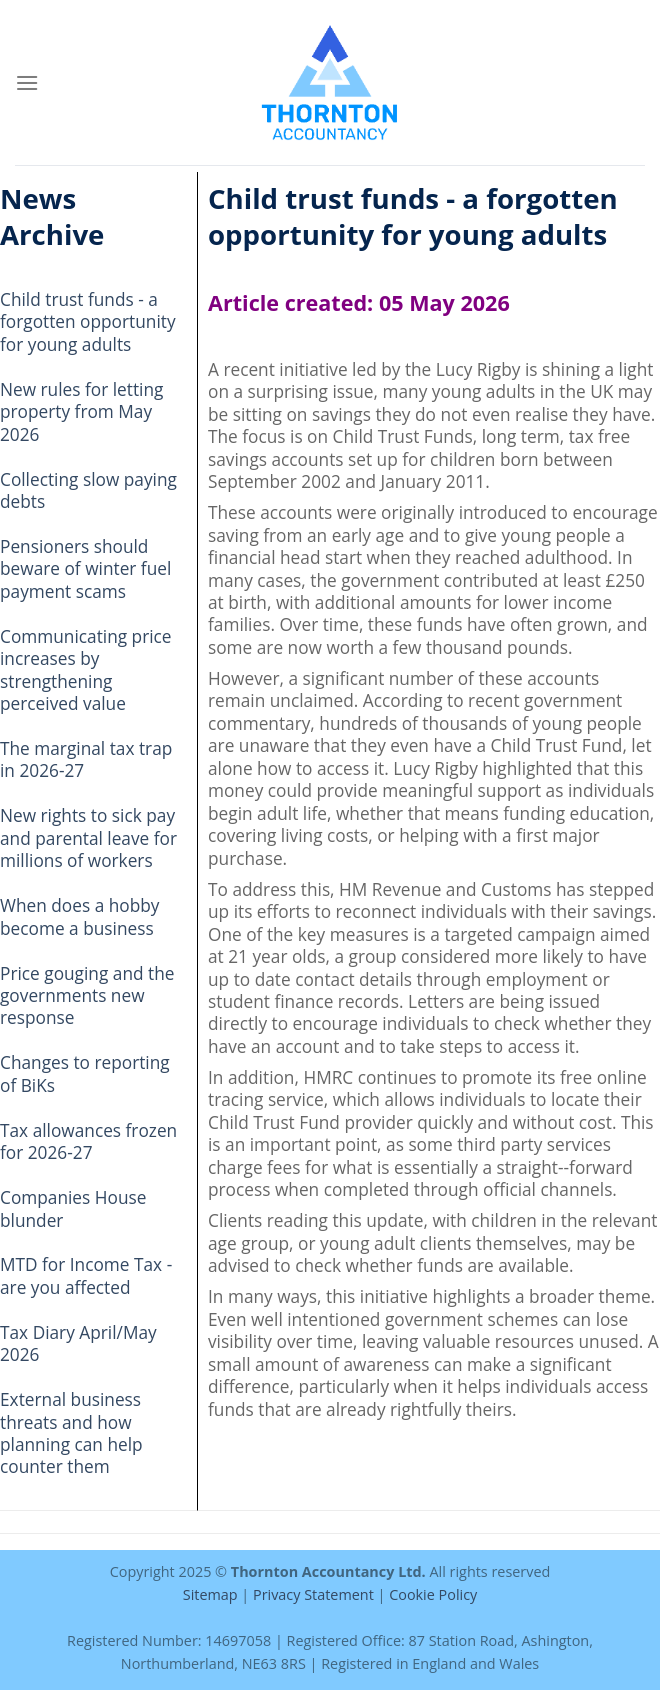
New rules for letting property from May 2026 (81, 412)
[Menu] (27, 82)
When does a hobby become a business (80, 916)
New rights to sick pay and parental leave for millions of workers (88, 838)
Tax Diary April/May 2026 (78, 1343)
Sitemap (210, 1594)
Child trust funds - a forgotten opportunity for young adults (88, 322)
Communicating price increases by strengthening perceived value (86, 670)
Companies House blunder (73, 1208)
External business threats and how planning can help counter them (71, 1433)
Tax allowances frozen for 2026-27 (88, 1141)
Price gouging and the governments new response (87, 996)
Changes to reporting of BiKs (85, 1073)
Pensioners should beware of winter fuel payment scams (85, 569)
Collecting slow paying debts (88, 490)
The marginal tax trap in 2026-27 (86, 759)
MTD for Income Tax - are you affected (86, 1275)
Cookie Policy (433, 1594)
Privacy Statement (313, 1594)
